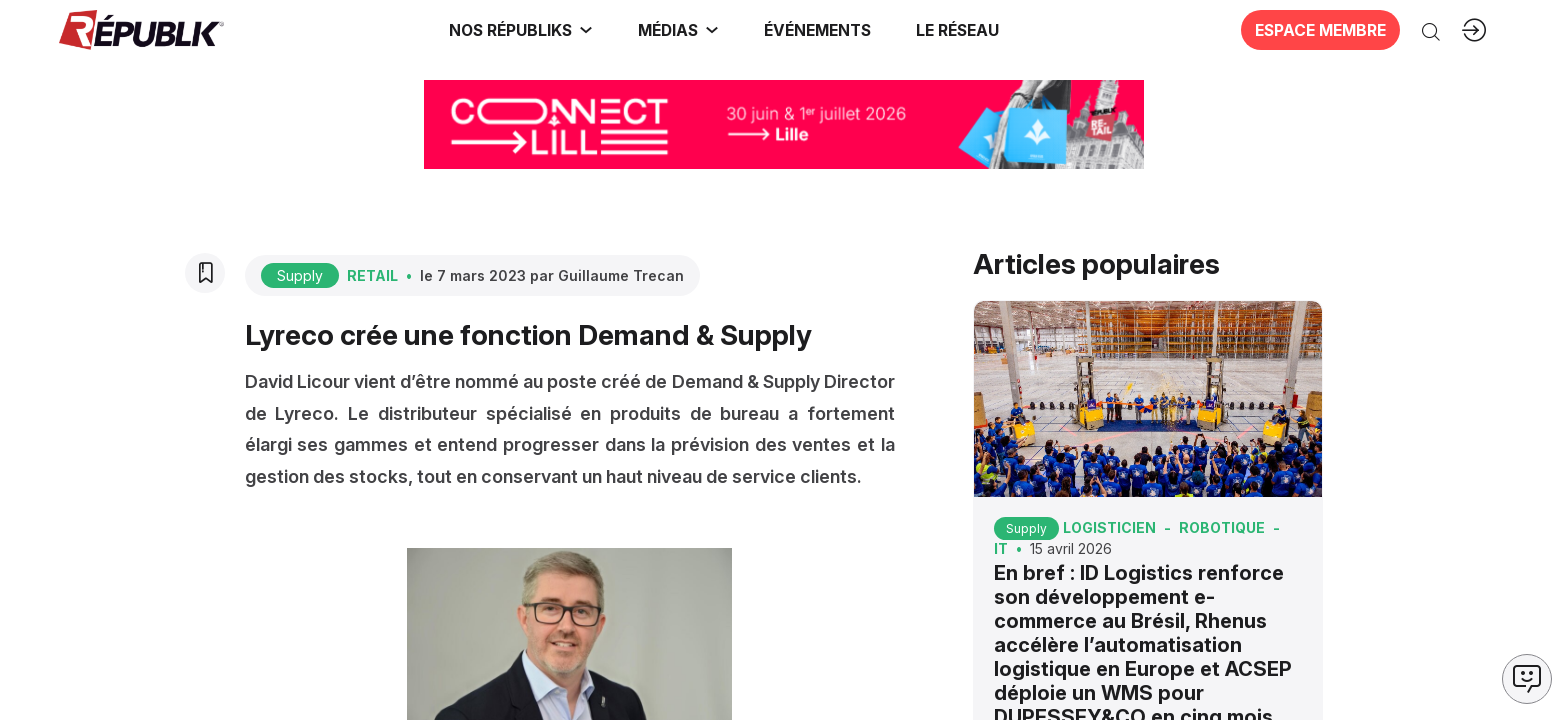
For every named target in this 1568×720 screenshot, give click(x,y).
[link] (521, 30)
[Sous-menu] (586, 30)
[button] (817, 30)
